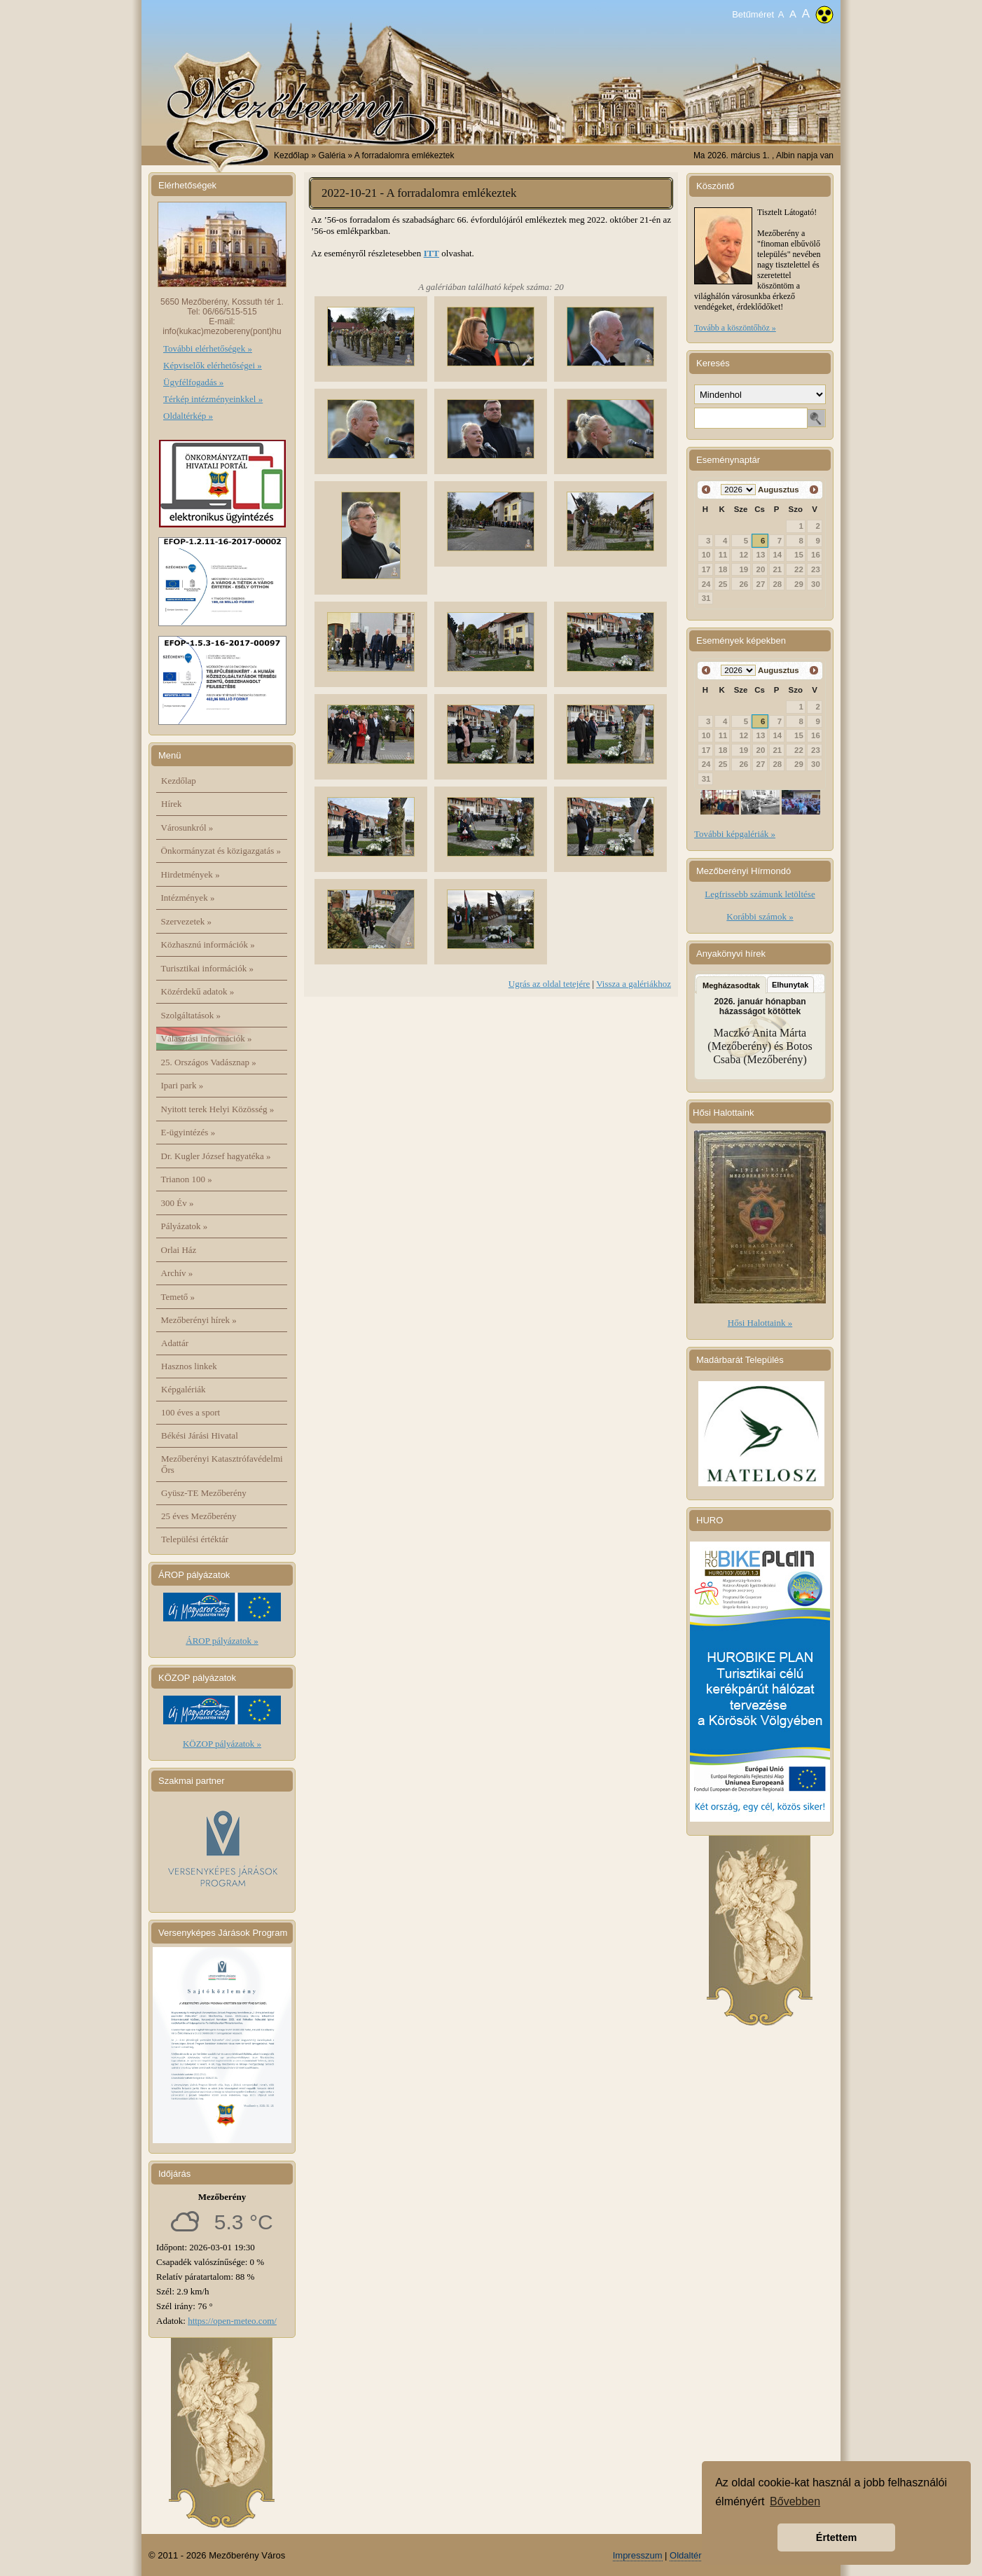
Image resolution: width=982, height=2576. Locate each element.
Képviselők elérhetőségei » (212, 365)
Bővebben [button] (795, 2501)
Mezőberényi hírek (199, 1320)
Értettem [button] (836, 2537)
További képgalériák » (734, 834)
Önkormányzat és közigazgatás (221, 850)
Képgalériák (183, 1389)
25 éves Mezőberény (199, 1516)
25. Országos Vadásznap (208, 1062)
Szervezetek (186, 921)
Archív (177, 1273)
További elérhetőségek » (207, 348)
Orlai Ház (179, 1250)
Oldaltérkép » (188, 415)
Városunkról (187, 827)
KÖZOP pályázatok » (222, 1743)
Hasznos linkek (189, 1366)
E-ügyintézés (188, 1132)
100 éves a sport (190, 1412)
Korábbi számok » (759, 916)
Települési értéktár (194, 1539)
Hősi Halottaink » (760, 1322)
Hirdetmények (190, 874)
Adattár (174, 1343)
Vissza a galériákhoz (633, 983)
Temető (178, 1297)
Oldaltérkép (693, 2555)
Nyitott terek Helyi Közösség (218, 1109)
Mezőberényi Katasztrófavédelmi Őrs (222, 1464)
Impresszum (638, 2555)
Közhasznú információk (208, 944)
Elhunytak (790, 985)
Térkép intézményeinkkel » (213, 399)
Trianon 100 (186, 1179)
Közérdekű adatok (198, 991)
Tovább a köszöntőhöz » (735, 328)
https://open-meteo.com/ (232, 2320)
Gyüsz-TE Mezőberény (204, 1493)
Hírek (171, 803)
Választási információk (206, 1038)
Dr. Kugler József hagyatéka (216, 1156)
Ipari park (182, 1085)
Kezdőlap (291, 155)
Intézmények (188, 897)
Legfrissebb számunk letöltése (760, 894)
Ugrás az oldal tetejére (549, 983)
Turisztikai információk (207, 968)
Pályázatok (184, 1226)
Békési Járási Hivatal (199, 1435)
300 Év (177, 1203)
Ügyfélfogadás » (193, 382)
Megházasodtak (731, 985)
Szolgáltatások (191, 1015)
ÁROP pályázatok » (222, 1640)
